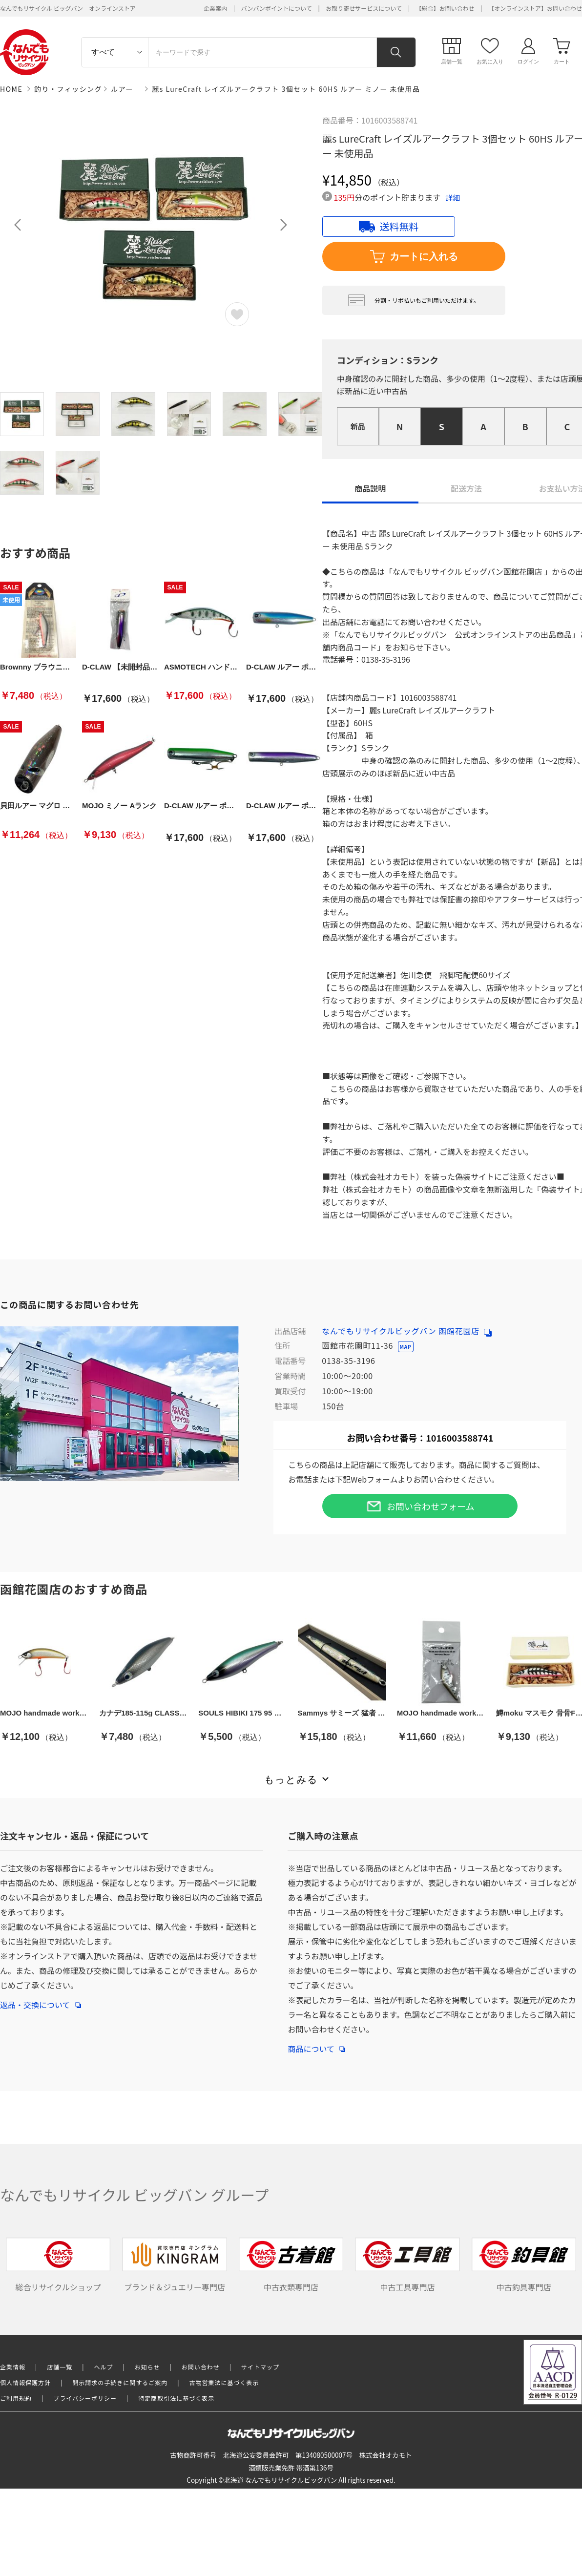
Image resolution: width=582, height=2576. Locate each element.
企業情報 (12, 2367)
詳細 (452, 197)
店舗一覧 (59, 2367)
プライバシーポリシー (85, 2398)
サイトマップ (260, 2367)
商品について (316, 2043)
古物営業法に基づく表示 (224, 2382)
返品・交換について (40, 2000)
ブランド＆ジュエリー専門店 (174, 2265)
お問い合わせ (201, 2367)
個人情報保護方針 (25, 2382)
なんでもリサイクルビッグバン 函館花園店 (407, 1331)
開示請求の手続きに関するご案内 (119, 2382)
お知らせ (147, 2367)
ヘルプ (103, 2367)
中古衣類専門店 (291, 2265)
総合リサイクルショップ (58, 2265)
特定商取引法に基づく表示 (176, 2398)
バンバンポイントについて (276, 8)
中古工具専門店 (407, 2265)
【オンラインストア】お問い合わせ (535, 8)
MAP (406, 1346)
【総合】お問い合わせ (445, 8)
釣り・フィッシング (68, 89)
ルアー (122, 89)
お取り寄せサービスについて (364, 8)
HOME (11, 89)
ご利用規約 (16, 2398)
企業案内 (215, 8)
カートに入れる (414, 257)
